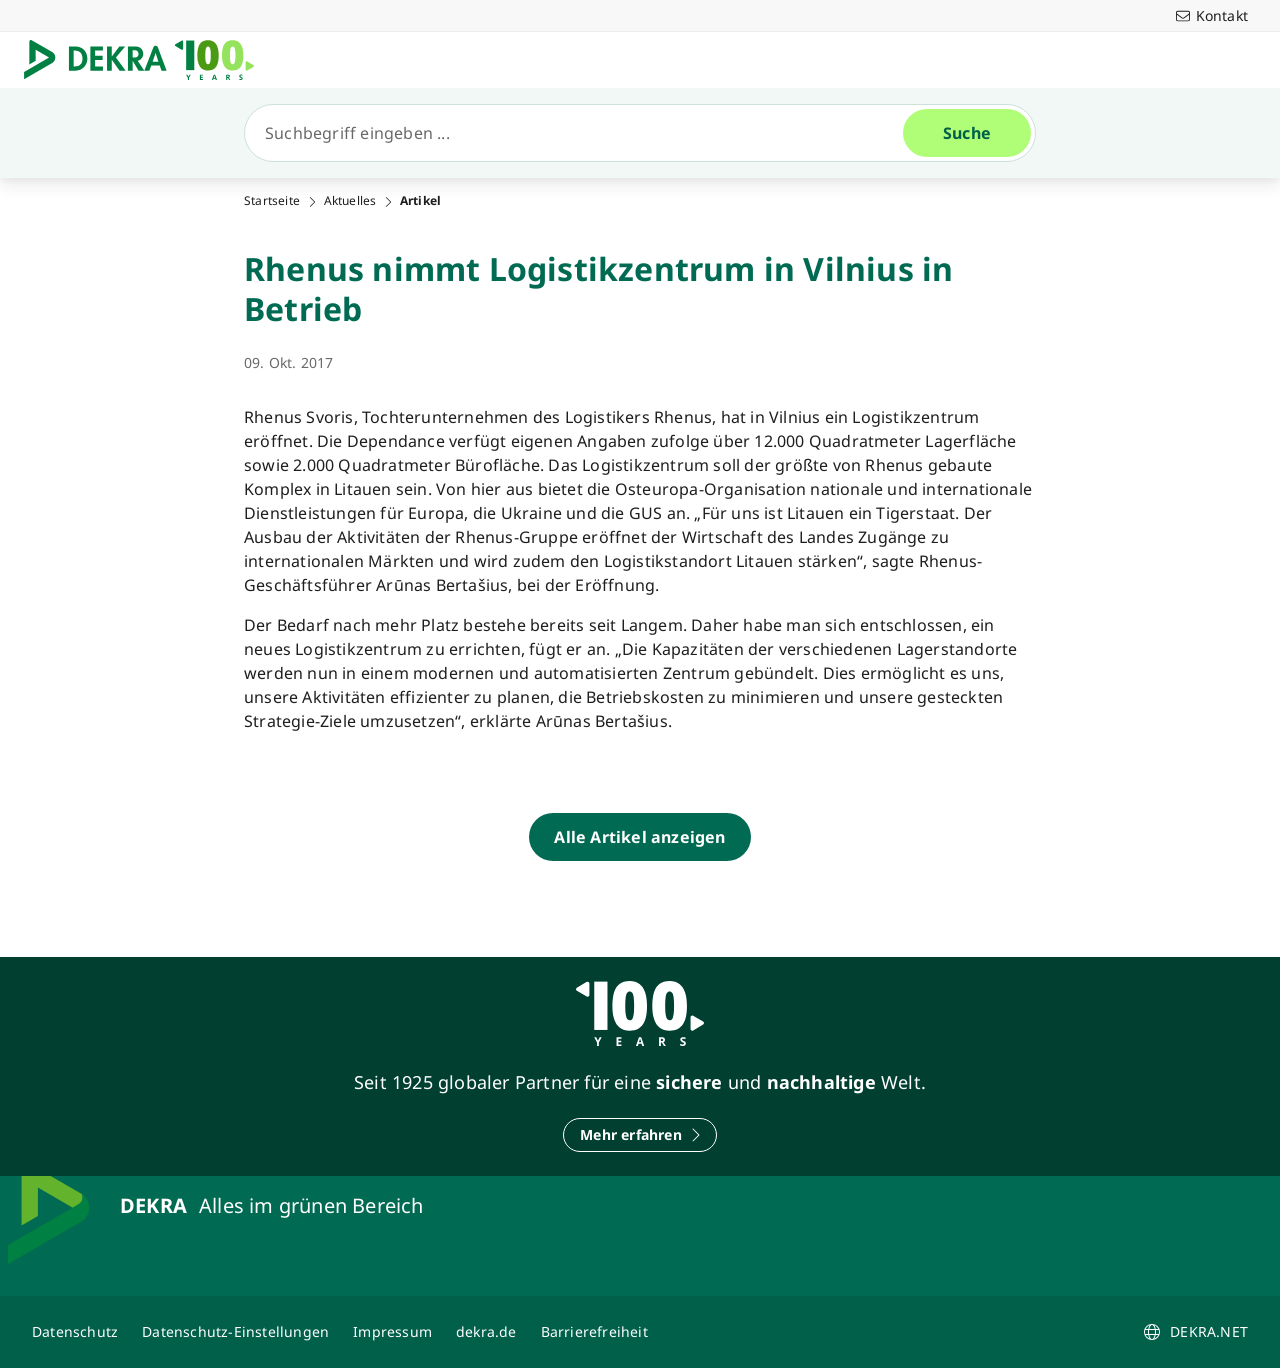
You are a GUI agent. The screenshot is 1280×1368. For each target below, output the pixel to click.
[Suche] (582, 133)
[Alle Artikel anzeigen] (639, 837)
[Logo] (147, 60)
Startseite (272, 201)
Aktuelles (350, 201)
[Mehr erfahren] (640, 1135)
